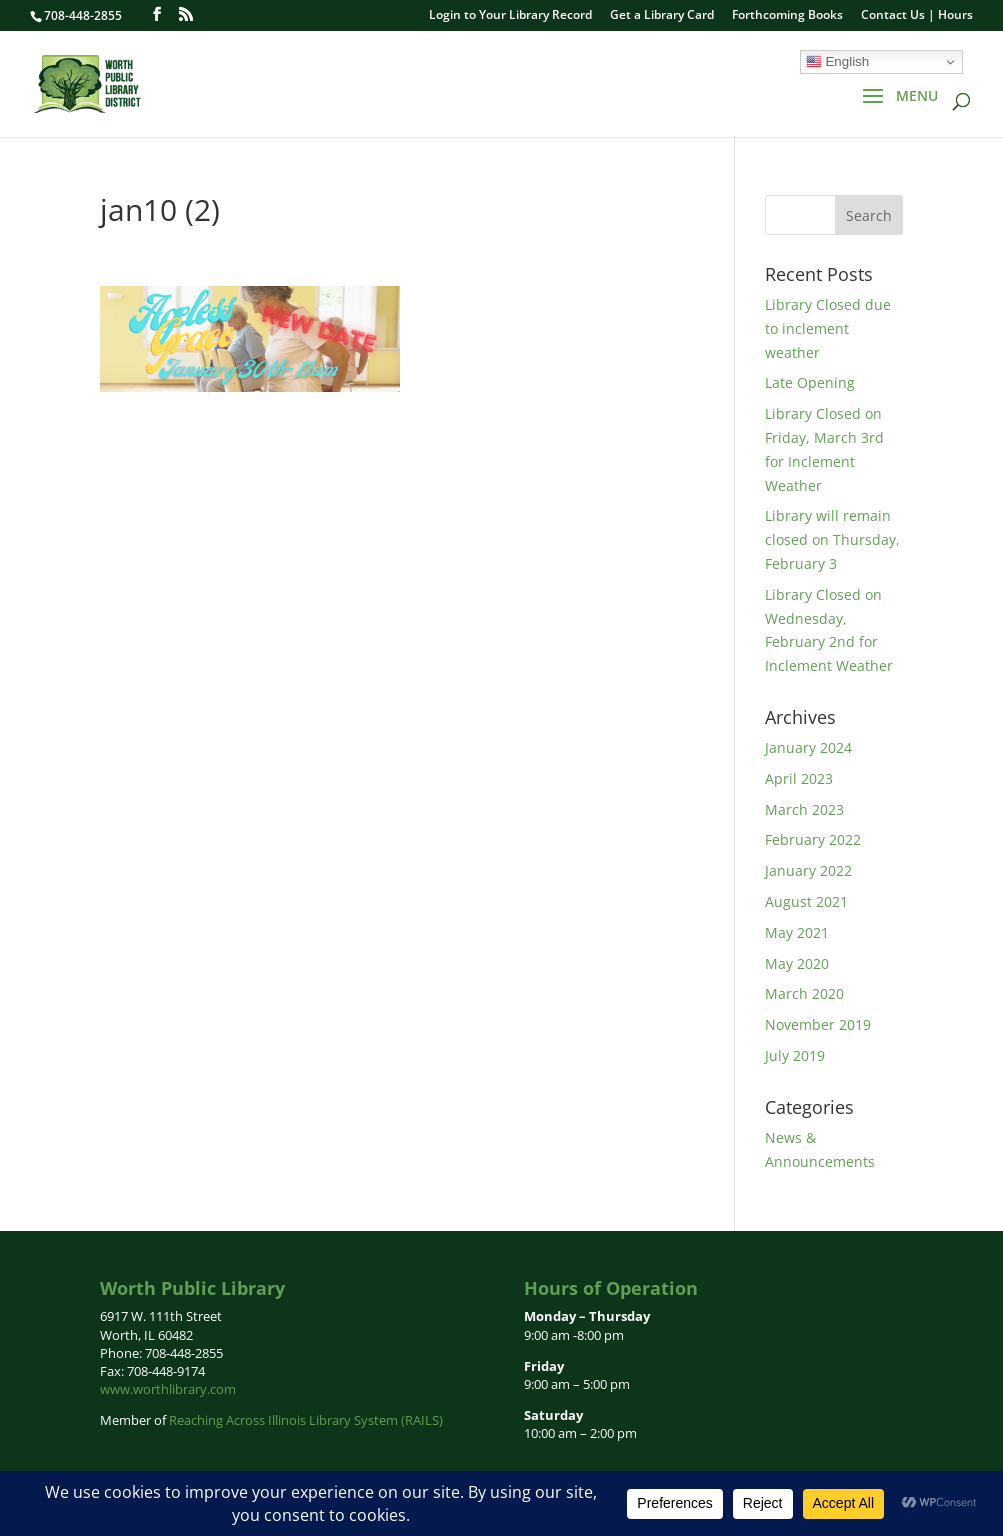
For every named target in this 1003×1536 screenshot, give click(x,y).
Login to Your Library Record (510, 16)
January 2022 (808, 870)
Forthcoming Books (787, 16)
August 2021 (806, 901)
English (837, 62)
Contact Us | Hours (917, 16)
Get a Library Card (662, 16)
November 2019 (818, 1024)
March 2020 (804, 993)
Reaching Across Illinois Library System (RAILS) (306, 1420)
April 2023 (799, 778)
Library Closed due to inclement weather (828, 328)
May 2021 (797, 932)
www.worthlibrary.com (168, 1389)
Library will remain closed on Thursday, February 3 (832, 539)
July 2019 (795, 1055)
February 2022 (813, 839)
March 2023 (804, 809)
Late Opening (810, 382)
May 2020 (797, 963)
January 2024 (808, 747)
